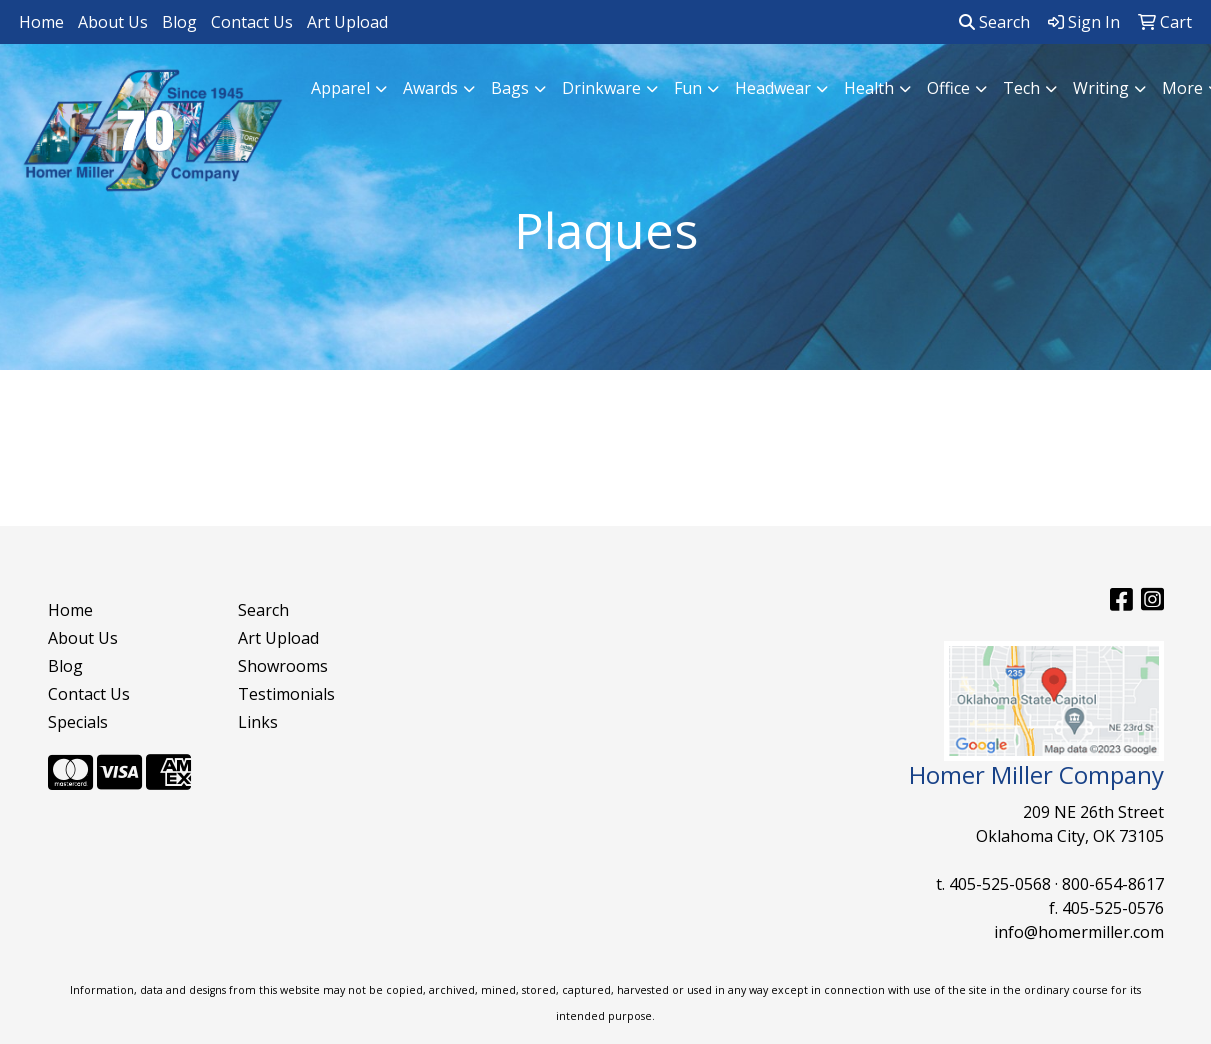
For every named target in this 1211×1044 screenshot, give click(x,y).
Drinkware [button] (601, 88)
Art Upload (347, 22)
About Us (113, 22)
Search (994, 22)
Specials (78, 722)
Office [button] (948, 88)
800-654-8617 (1113, 884)
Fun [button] (688, 88)
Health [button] (869, 88)
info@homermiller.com (1079, 932)
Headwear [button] (773, 88)
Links (258, 722)
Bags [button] (510, 88)
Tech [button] (1021, 88)
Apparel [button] (340, 88)
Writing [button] (1101, 88)
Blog (179, 22)
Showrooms (283, 666)
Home (41, 22)
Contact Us (252, 22)
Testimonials (286, 694)
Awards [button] (430, 88)
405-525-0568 (1000, 884)
